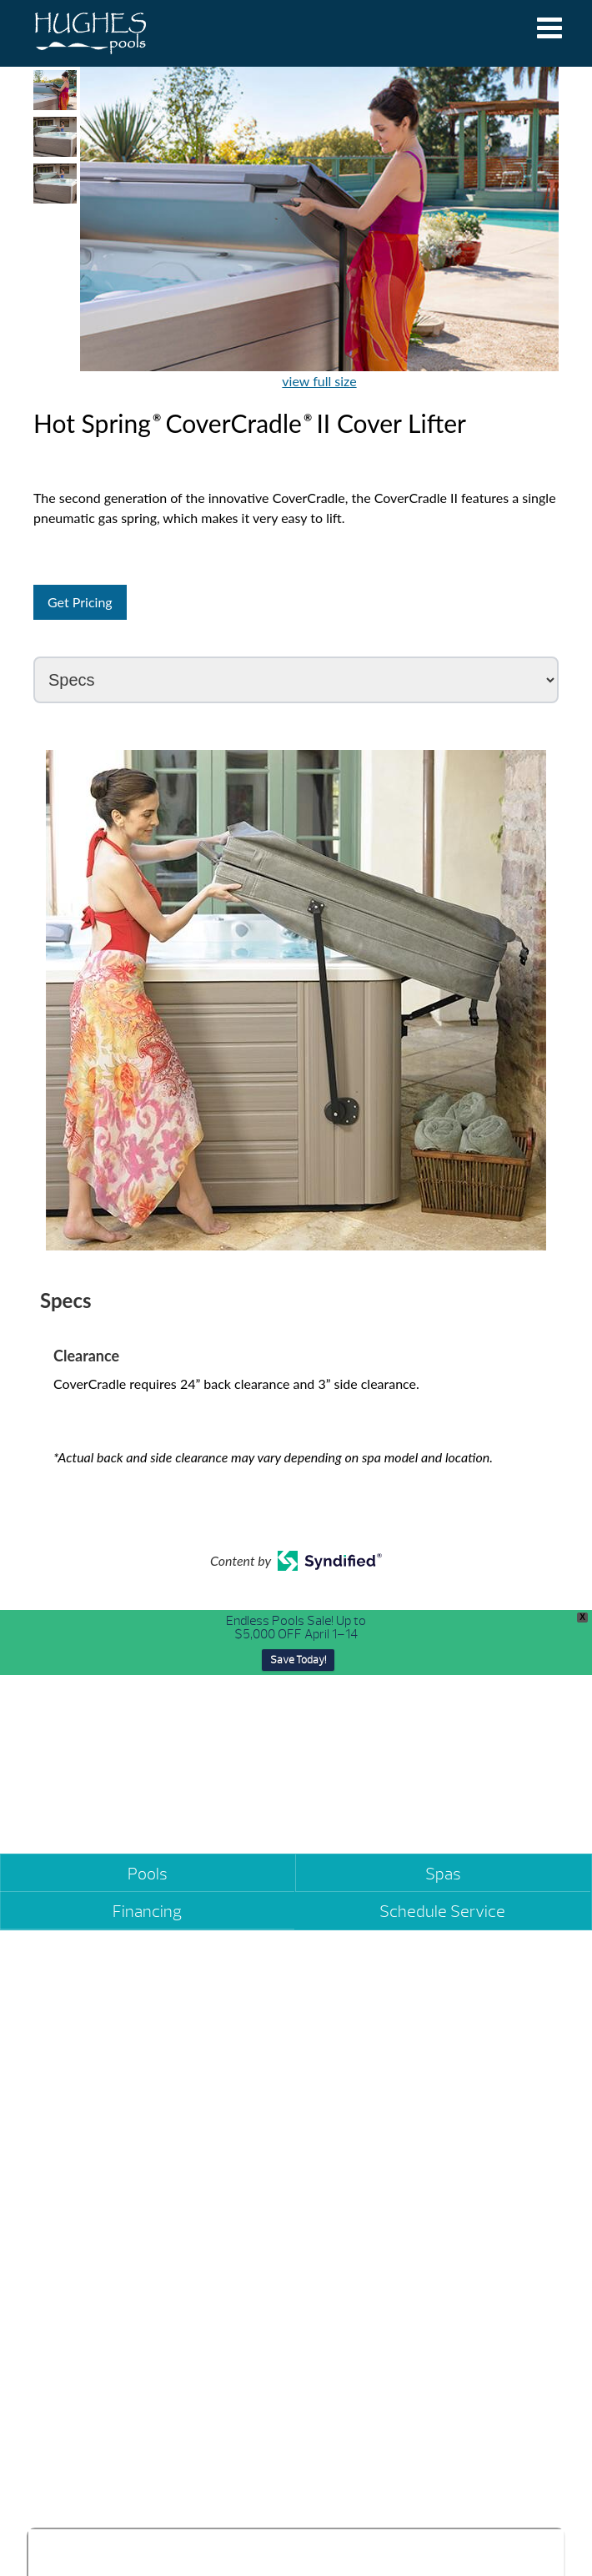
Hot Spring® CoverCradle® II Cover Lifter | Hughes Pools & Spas (90, 33)
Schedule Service (442, 1911)
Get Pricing (80, 602)
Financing (147, 1911)
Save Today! (298, 1660)
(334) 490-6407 (362, 2474)
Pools (148, 1874)
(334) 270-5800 (79, 2189)
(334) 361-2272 (360, 2189)
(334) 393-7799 (78, 2474)
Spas (443, 1874)
